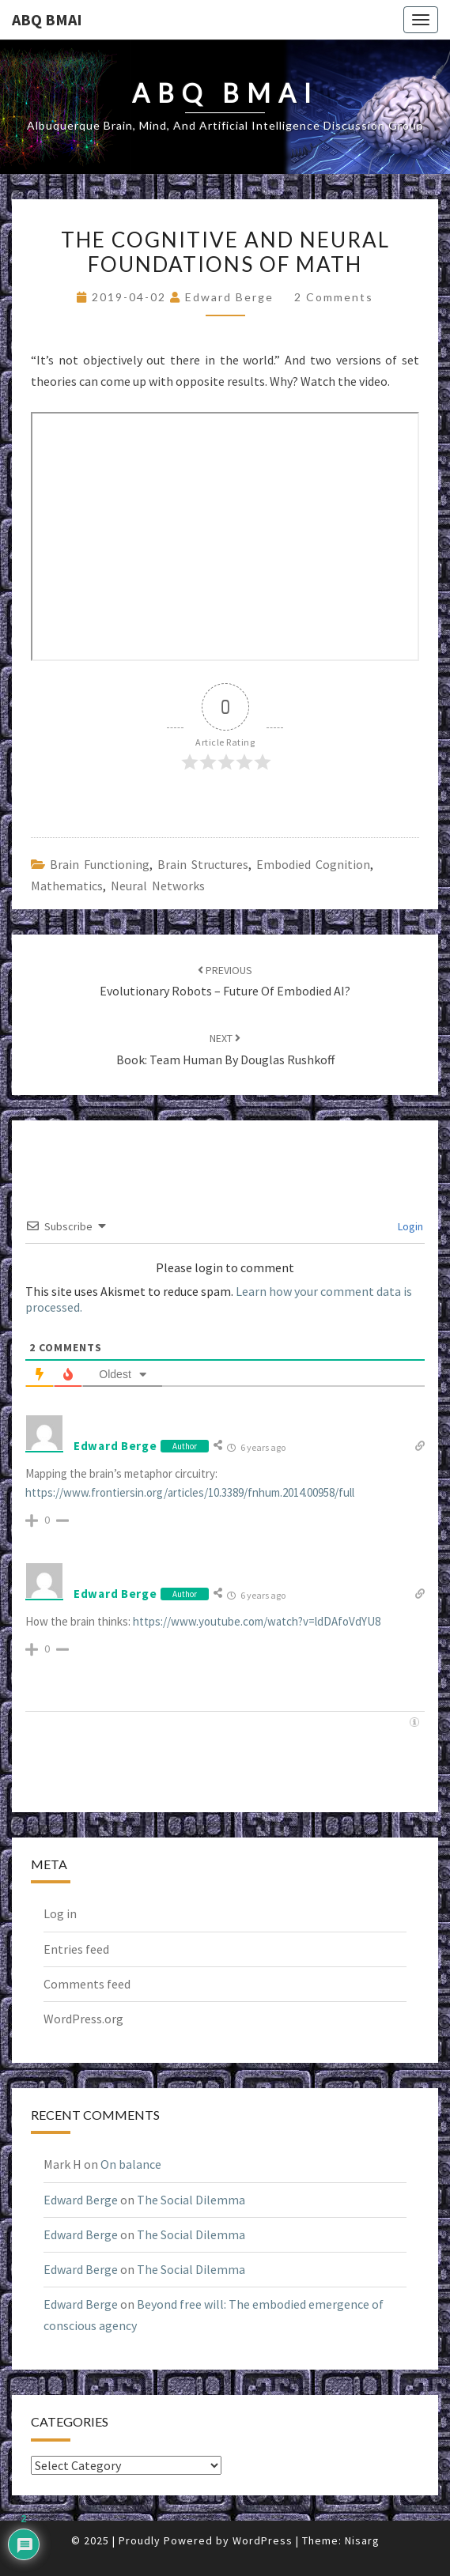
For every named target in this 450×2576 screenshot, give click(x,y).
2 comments (333, 297)
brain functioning (99, 864)
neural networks (158, 885)
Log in (60, 1913)
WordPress (263, 2540)
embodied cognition (313, 864)
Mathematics (67, 885)
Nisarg (362, 2540)
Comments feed (86, 1984)
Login (409, 1226)
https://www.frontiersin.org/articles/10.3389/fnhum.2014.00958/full (189, 1492)
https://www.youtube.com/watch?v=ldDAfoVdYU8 (256, 1621)
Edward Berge (229, 297)
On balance (130, 2164)
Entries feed (76, 1949)
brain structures (202, 864)
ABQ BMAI (47, 19)
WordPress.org (83, 2018)
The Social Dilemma (191, 2200)
